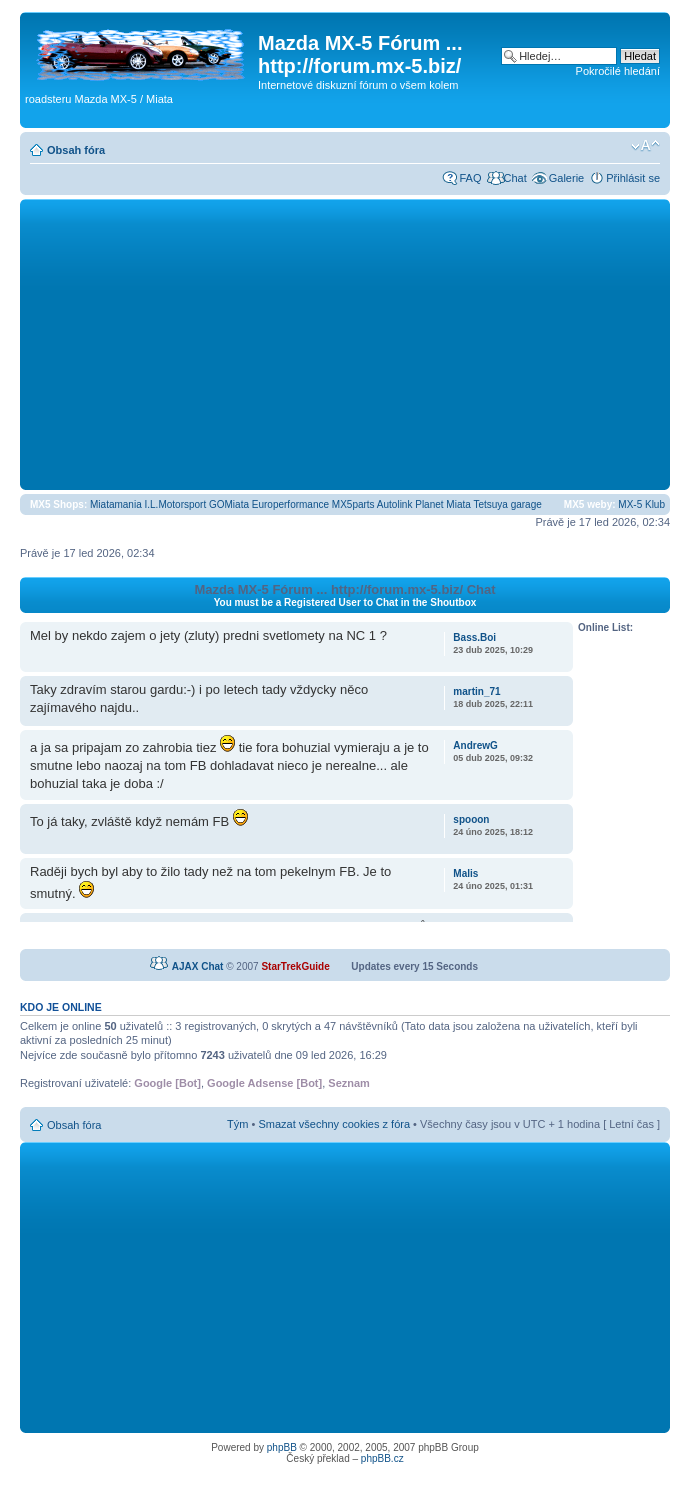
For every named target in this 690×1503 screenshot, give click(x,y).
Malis (465, 873)
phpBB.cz (382, 1458)
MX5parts (353, 504)
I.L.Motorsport (176, 504)
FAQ (470, 178)
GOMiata (229, 504)
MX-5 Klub (641, 504)
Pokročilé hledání (618, 71)
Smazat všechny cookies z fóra (334, 1124)
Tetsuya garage (507, 504)
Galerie (566, 178)
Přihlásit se (633, 178)
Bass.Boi (474, 637)
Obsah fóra (76, 150)
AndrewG (475, 745)
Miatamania (116, 504)
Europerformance (290, 504)
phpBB (282, 1447)
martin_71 (476, 691)
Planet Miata (443, 504)
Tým (237, 1124)
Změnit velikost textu (645, 146)
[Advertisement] (345, 344)
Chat (514, 178)
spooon (471, 819)
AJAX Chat (198, 966)
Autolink (395, 504)
